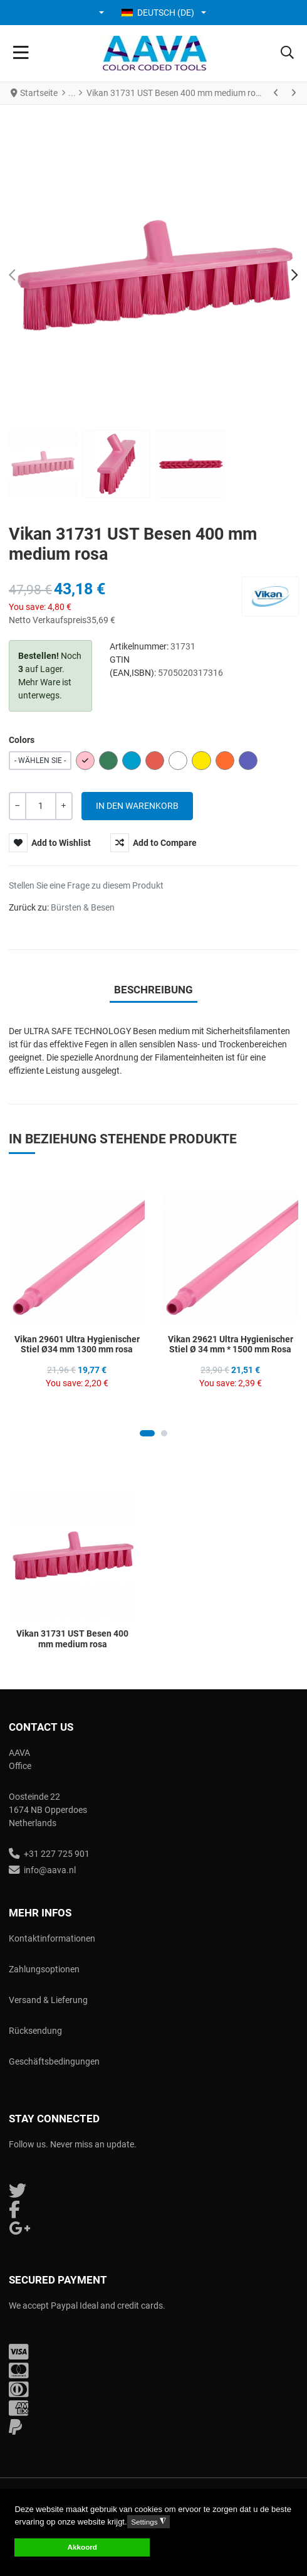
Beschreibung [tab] (153, 989)
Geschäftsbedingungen (54, 2061)
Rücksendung (35, 2031)
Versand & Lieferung (48, 2000)
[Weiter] (293, 93)
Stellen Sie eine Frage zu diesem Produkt (86, 885)
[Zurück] (276, 93)
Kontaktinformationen (52, 1938)
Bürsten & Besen (83, 907)
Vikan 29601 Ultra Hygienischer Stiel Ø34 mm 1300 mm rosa (77, 1344)
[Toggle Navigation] (21, 53)
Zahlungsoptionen (44, 1969)
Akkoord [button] (82, 2547)
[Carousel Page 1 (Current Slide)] (147, 1433)
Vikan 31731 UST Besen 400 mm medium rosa (72, 1638)
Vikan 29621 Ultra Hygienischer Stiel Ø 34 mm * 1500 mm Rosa (230, 1344)
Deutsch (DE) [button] (158, 13)
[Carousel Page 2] (164, 1433)
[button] (102, 12)
